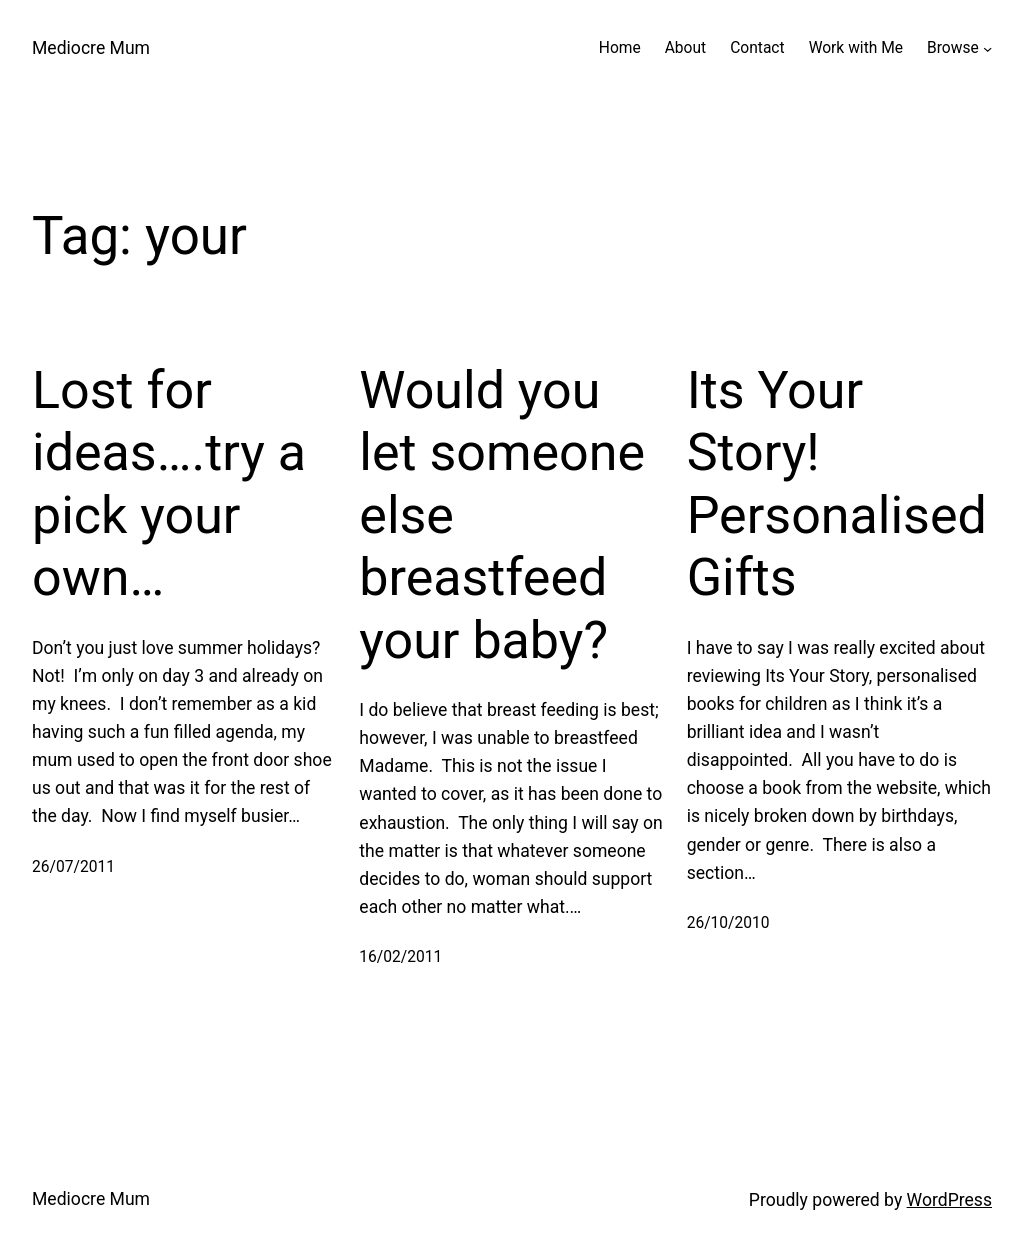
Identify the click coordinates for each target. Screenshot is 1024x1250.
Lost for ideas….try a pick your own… (169, 484)
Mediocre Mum (91, 48)
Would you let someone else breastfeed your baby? (502, 515)
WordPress (949, 1200)
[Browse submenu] (987, 48)
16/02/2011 (400, 957)
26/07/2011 (73, 867)
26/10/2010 (728, 923)
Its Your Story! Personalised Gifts (837, 484)
